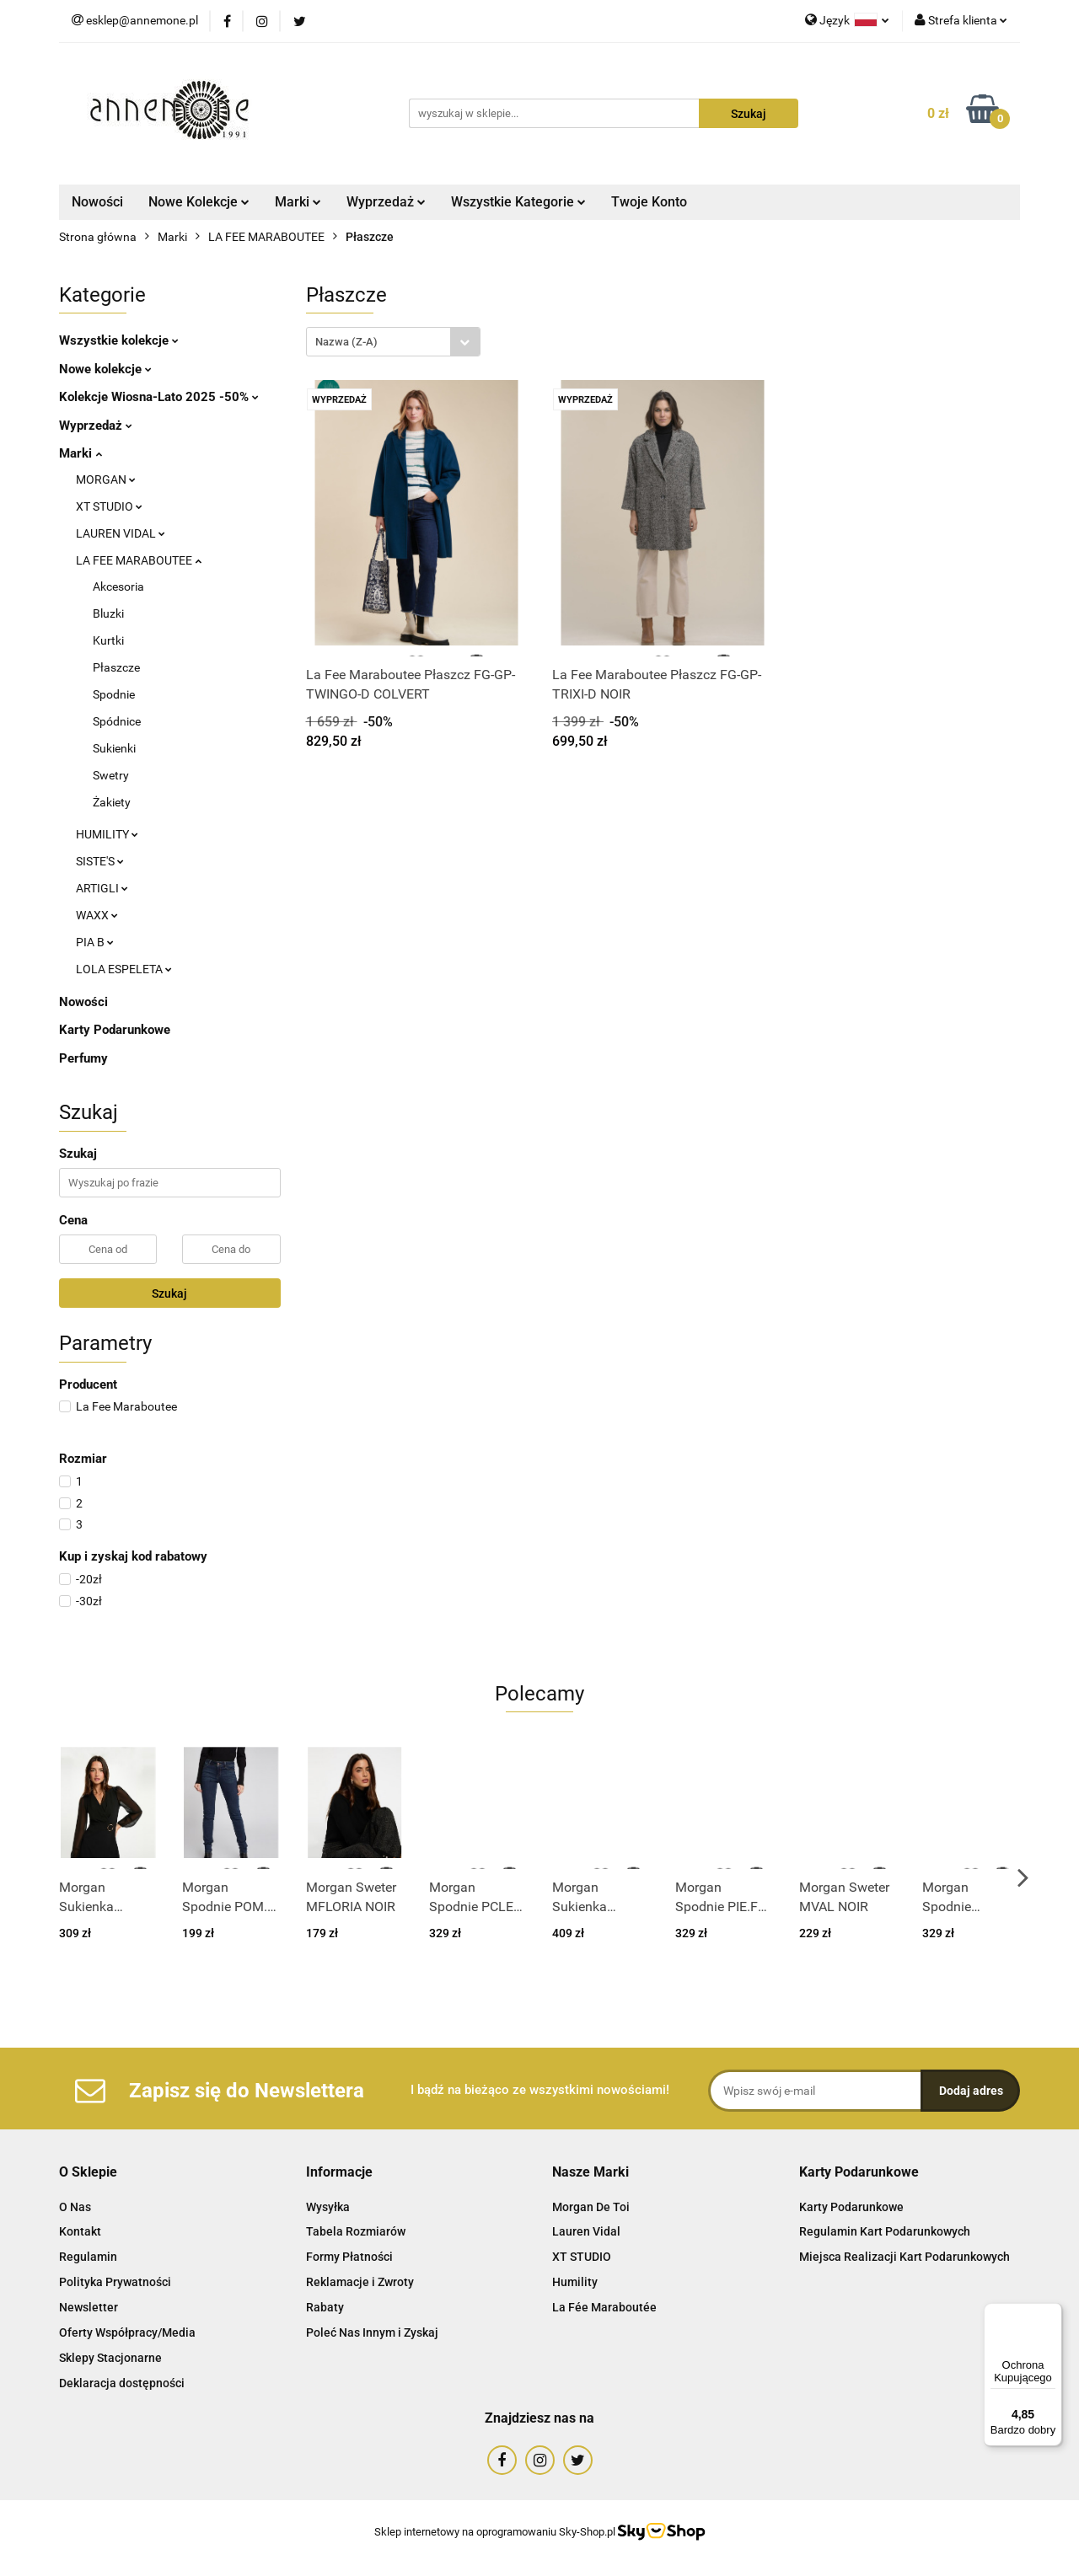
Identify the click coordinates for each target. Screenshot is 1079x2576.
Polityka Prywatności (115, 2282)
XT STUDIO (109, 506)
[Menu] (1052, 2313)
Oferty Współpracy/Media (127, 2332)
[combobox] (393, 341)
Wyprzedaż (386, 202)
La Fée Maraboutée (604, 2307)
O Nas (75, 2207)
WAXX (97, 915)
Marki (298, 202)
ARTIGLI (102, 888)
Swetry (111, 775)
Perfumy (83, 1058)
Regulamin (88, 2256)
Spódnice (117, 721)
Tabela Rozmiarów (355, 2231)
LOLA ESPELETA (124, 969)
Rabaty (325, 2307)
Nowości (97, 202)
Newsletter (88, 2307)
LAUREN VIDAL (120, 533)
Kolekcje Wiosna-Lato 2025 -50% (159, 396)
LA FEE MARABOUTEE (138, 560)
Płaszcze (116, 667)
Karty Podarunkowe (114, 1029)
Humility (575, 2282)
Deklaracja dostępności (122, 2383)
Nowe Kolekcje (199, 202)
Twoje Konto (649, 202)
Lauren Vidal (586, 2231)
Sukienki (114, 748)
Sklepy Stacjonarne (110, 2357)
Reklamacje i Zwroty (360, 2282)
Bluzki (108, 613)
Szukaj (169, 1293)
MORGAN (106, 479)
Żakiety (112, 802)
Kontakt (80, 2231)
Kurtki (108, 640)
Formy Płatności (349, 2256)
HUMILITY (107, 834)
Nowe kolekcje (105, 369)
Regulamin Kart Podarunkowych (884, 2231)
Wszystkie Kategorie (518, 202)
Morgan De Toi (591, 2207)
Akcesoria (118, 586)
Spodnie (114, 694)
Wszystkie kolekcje (119, 340)
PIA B (95, 942)
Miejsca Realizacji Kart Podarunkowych (904, 2256)
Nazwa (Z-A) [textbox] (346, 341)
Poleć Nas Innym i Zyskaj (372, 2332)
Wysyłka (328, 2207)
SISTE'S (100, 861)
